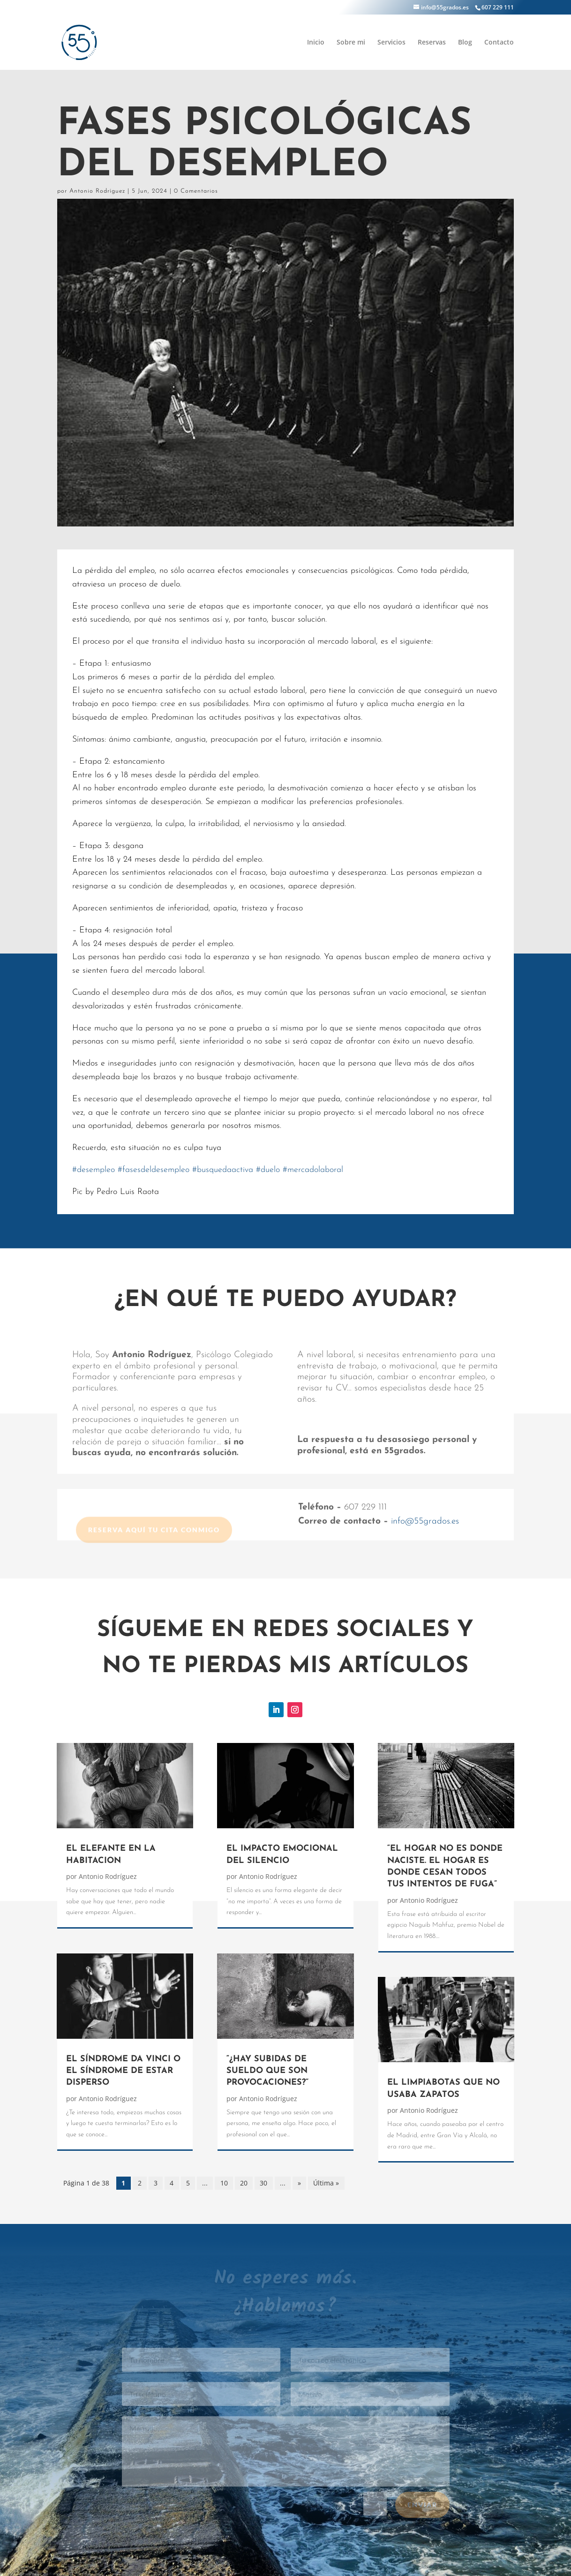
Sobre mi (351, 42)
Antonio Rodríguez (97, 191)
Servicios (391, 42)
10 (224, 2182)
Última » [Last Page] (326, 2182)
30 (263, 2182)
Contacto (499, 42)
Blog (465, 42)
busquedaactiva (222, 1169)
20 (244, 2182)
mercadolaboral (313, 1169)
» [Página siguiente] (299, 2182)
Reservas (432, 42)
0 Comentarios (196, 191)
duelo (268, 1169)
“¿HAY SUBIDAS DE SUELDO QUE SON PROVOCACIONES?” (267, 2071)
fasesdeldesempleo (153, 1169)
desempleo (93, 1169)
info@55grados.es (425, 1521)
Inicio (315, 42)
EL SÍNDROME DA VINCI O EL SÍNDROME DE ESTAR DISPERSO (123, 2071)
